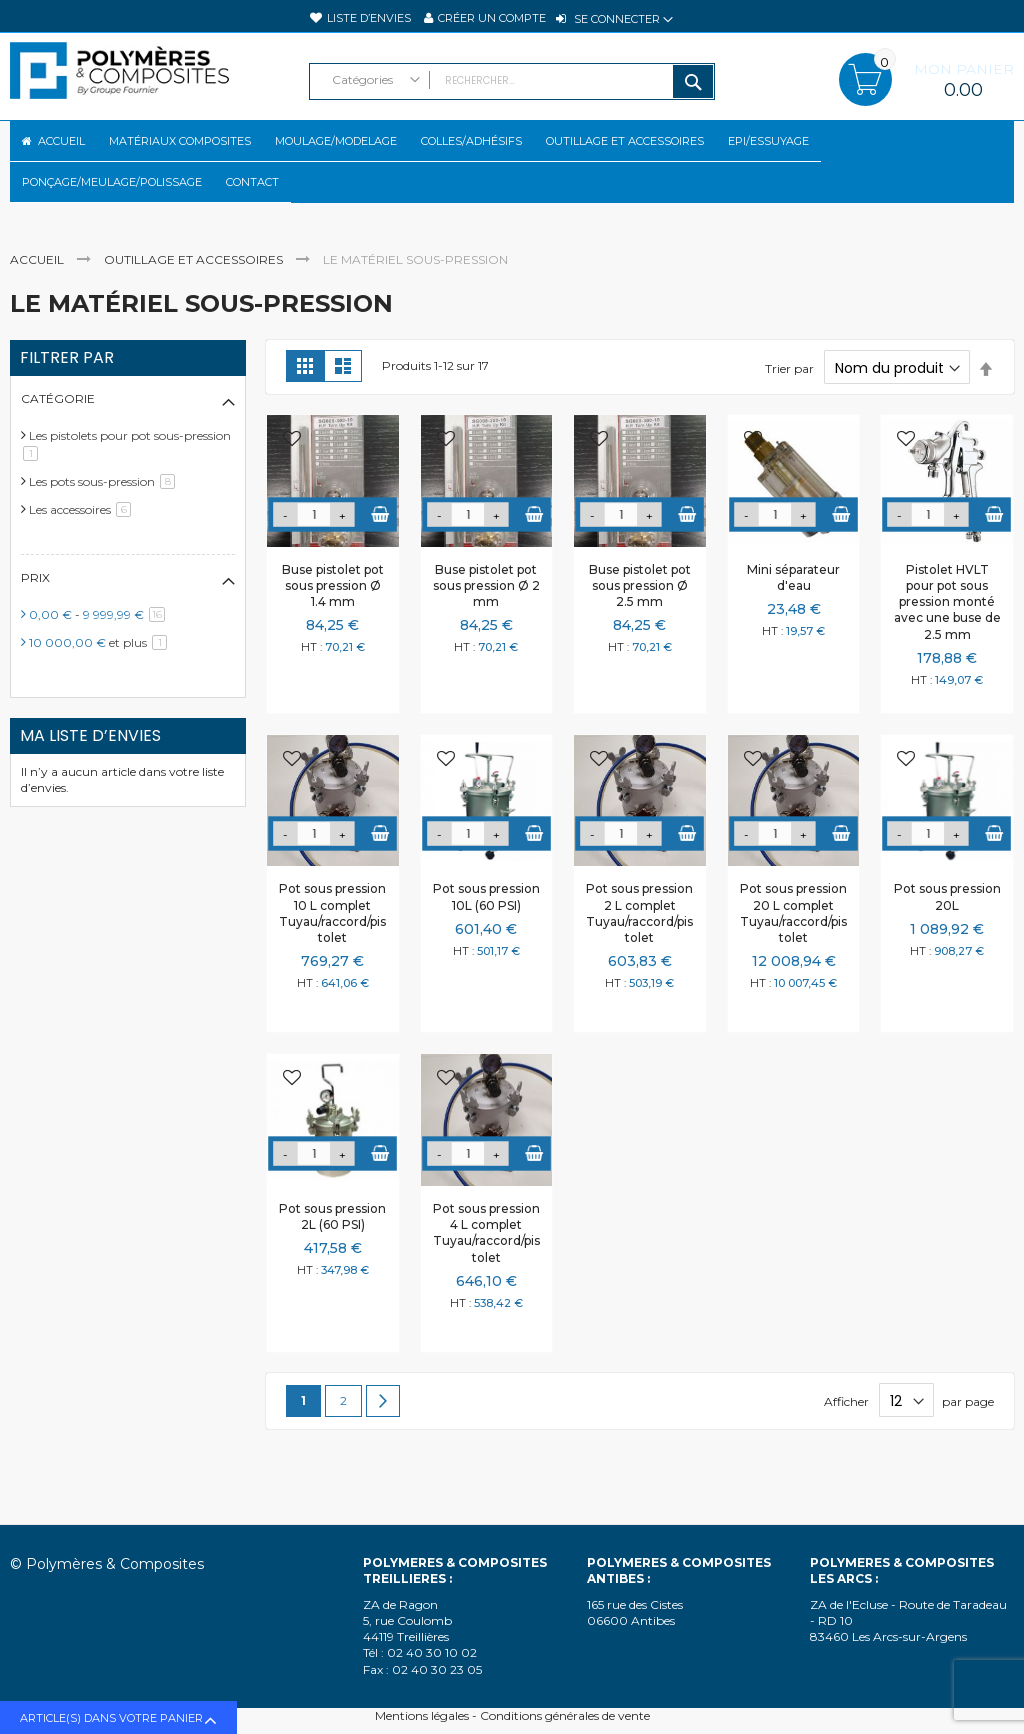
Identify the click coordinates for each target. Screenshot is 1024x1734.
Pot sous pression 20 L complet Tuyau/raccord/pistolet (793, 947)
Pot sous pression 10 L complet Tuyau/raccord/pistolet (332, 947)
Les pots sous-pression (105, 515)
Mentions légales (422, 1715)
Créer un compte (492, 18)
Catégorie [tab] (58, 432)
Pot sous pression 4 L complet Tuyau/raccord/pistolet (486, 1267)
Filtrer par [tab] (67, 392)
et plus (101, 676)
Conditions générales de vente (565, 1715)
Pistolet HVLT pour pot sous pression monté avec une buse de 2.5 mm (947, 636)
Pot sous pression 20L (947, 930)
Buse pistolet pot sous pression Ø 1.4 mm (333, 619)
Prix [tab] (35, 611)
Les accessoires (83, 543)
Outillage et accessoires (195, 293)
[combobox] (512, 81)
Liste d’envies (369, 18)
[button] (292, 474)
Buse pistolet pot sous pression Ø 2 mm (486, 619)
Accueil (38, 293)
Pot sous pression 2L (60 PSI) (332, 1250)
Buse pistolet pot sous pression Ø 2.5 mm (640, 619)
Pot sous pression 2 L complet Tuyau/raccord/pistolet (639, 947)
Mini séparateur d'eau (793, 611)
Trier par (789, 402)
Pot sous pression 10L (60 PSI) (486, 930)
